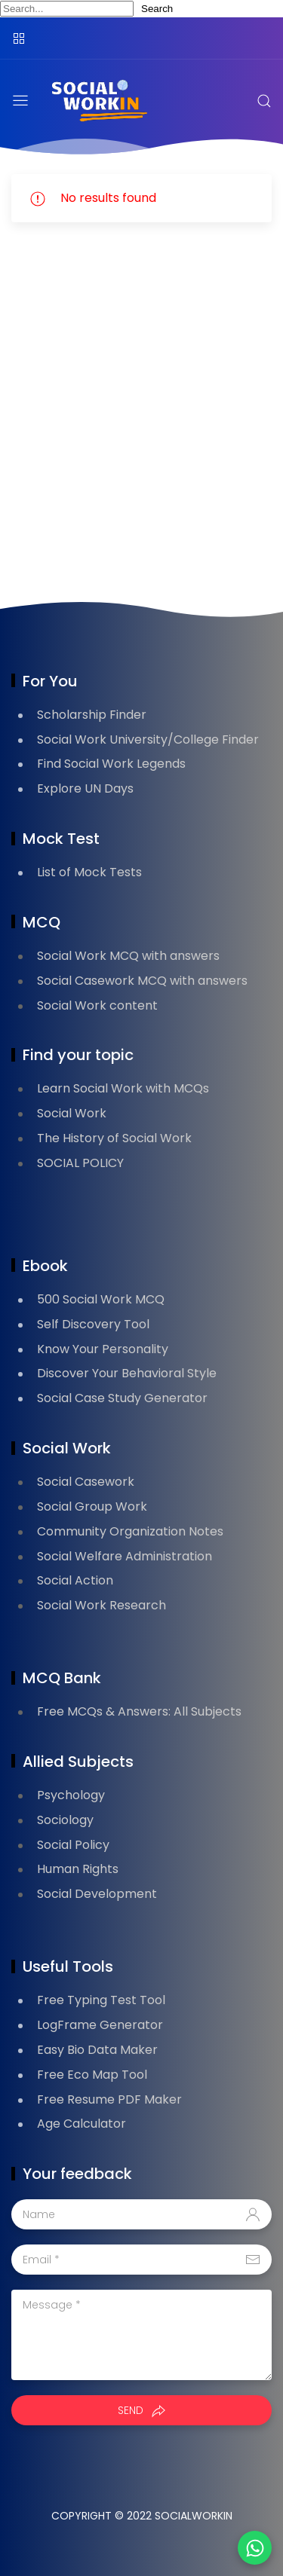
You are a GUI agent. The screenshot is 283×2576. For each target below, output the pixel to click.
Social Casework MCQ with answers (142, 980)
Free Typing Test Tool (101, 2000)
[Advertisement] (141, 416)
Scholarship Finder (91, 714)
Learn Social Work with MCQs (123, 1088)
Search (157, 8)
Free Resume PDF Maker (109, 2099)
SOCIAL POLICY (80, 1163)
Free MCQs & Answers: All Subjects (139, 1711)
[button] (255, 2548)
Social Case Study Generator (122, 1398)
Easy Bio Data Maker (97, 2049)
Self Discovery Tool (93, 1324)
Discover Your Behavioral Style (127, 1373)
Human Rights (77, 1869)
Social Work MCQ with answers (128, 955)
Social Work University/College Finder (148, 739)
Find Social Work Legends (111, 763)
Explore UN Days (85, 788)
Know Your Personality (102, 1349)
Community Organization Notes (130, 1531)
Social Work (71, 1113)
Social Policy (73, 1844)
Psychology (71, 1795)
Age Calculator (81, 2123)
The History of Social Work (114, 1138)
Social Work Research (101, 1605)
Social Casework (85, 1481)
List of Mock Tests (89, 872)
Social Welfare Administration (124, 1556)
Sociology (65, 1820)
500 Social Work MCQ (101, 1299)
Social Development (97, 1893)
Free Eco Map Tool (92, 2074)
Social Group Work (92, 1506)
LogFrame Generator (100, 2025)
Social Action (75, 1580)
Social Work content (97, 1005)
